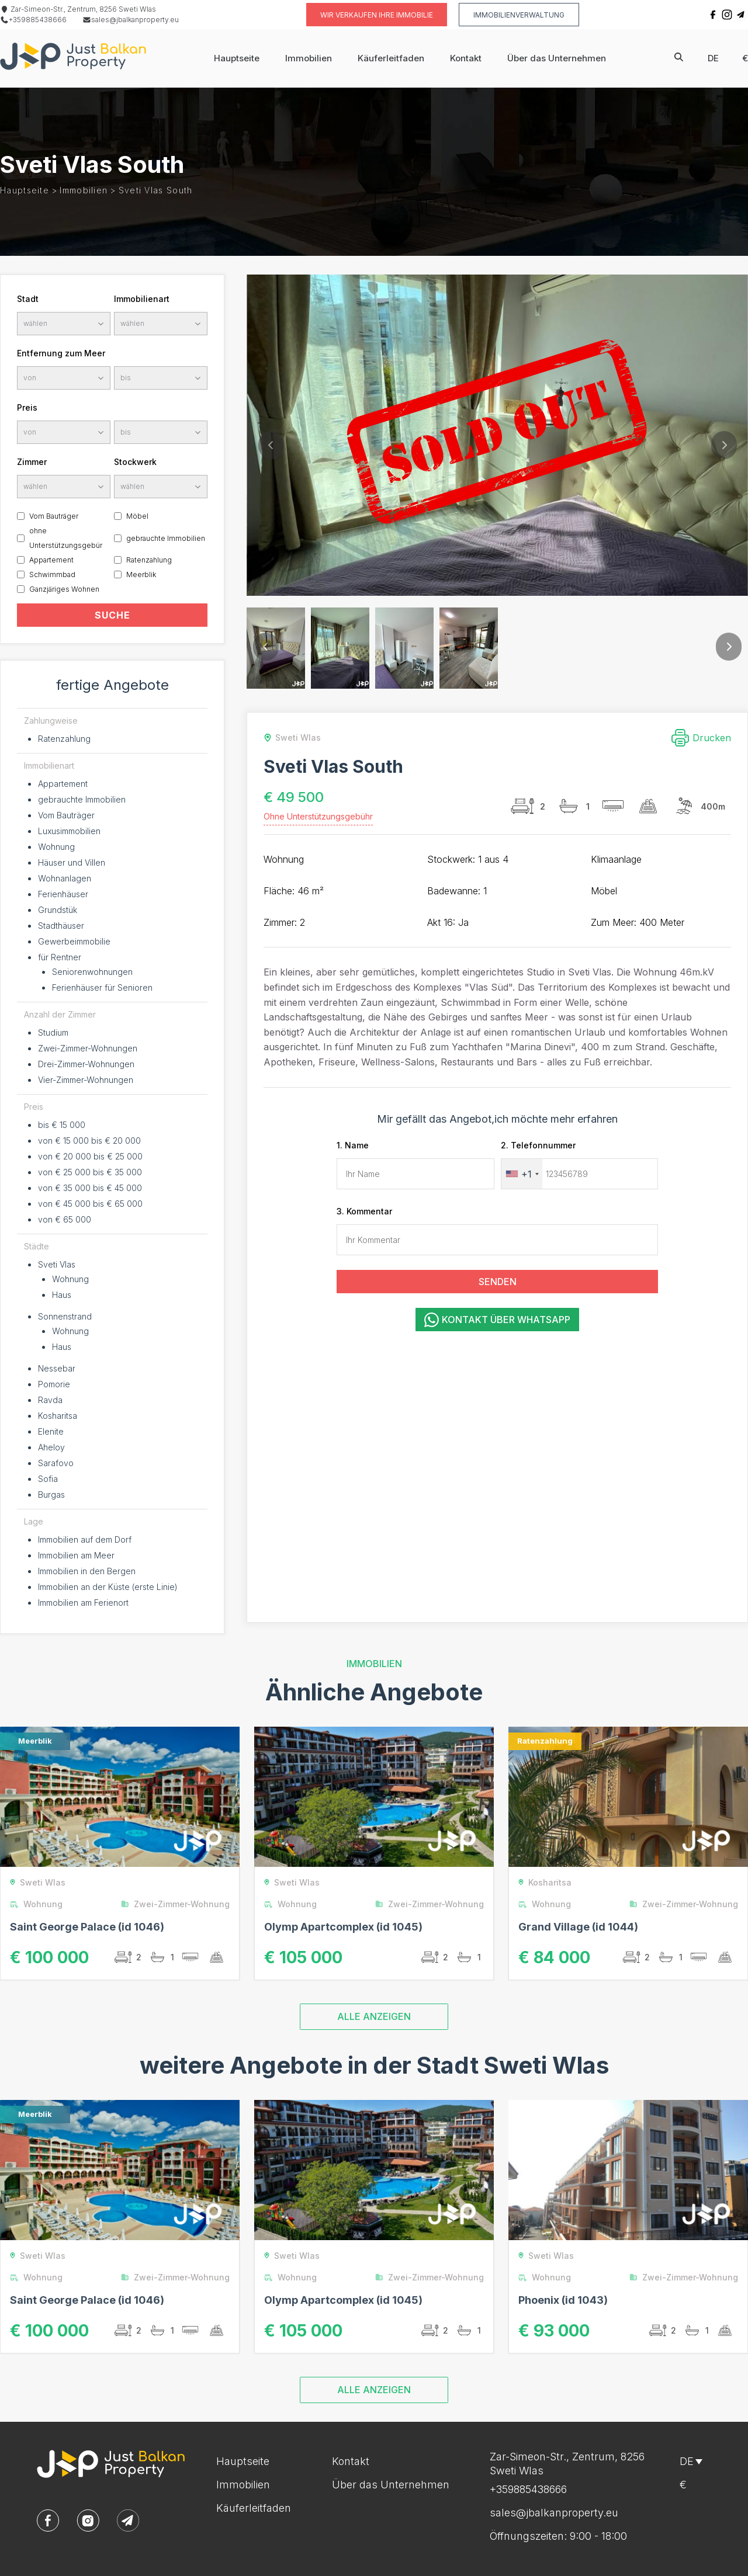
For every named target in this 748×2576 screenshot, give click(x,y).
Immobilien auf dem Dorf (84, 1539)
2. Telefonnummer (538, 1145)
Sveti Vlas (56, 1264)
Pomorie (54, 1384)
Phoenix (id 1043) (563, 2300)
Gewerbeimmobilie (74, 941)
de (713, 58)
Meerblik (141, 574)
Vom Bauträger (53, 516)
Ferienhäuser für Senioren (102, 987)
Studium (53, 1032)
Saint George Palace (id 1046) (87, 1927)
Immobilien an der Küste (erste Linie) (108, 1587)
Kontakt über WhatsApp (497, 1320)
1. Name (353, 1145)
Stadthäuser (61, 926)
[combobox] (521, 1174)
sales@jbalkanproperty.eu (130, 19)
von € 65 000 (64, 1219)
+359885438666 (33, 19)
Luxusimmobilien (69, 831)
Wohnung (56, 847)
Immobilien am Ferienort (83, 1603)
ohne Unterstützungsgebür (65, 538)
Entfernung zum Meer (61, 353)
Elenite (51, 1431)
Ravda (50, 1400)
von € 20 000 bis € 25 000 (90, 1156)
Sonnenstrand (65, 1316)
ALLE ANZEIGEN (374, 2016)
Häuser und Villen (71, 862)
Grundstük (57, 910)
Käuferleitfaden (391, 58)
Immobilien (308, 58)
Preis (27, 407)
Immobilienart (141, 299)
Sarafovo (56, 1463)
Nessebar (56, 1368)
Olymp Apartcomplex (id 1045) (343, 1927)
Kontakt (466, 58)
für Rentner (59, 957)
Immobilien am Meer (76, 1555)
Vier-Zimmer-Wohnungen (85, 1080)
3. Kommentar (364, 1211)
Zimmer (32, 462)
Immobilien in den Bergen (87, 1571)
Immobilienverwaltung (519, 15)
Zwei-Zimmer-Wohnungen (87, 1048)
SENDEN (498, 1281)
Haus (61, 1295)
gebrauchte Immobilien (165, 538)
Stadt (28, 299)
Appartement (51, 560)
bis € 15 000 (61, 1125)
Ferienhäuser (63, 894)
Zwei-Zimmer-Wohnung (178, 1904)
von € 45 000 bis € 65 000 (90, 1204)
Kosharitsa (57, 1416)
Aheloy (51, 1447)
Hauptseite (236, 58)
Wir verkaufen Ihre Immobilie (376, 15)
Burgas (51, 1494)
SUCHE (112, 615)
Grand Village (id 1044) (578, 1927)
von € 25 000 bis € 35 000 (90, 1172)
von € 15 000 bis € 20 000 (89, 1140)
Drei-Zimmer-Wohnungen (86, 1064)
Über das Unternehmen (556, 58)
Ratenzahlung (149, 560)
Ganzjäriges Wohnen (64, 589)
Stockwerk (135, 462)
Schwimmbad (52, 574)
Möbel (137, 516)
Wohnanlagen (64, 878)
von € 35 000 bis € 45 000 (90, 1188)
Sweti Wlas (290, 737)
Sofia (48, 1479)
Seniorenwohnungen (92, 972)
